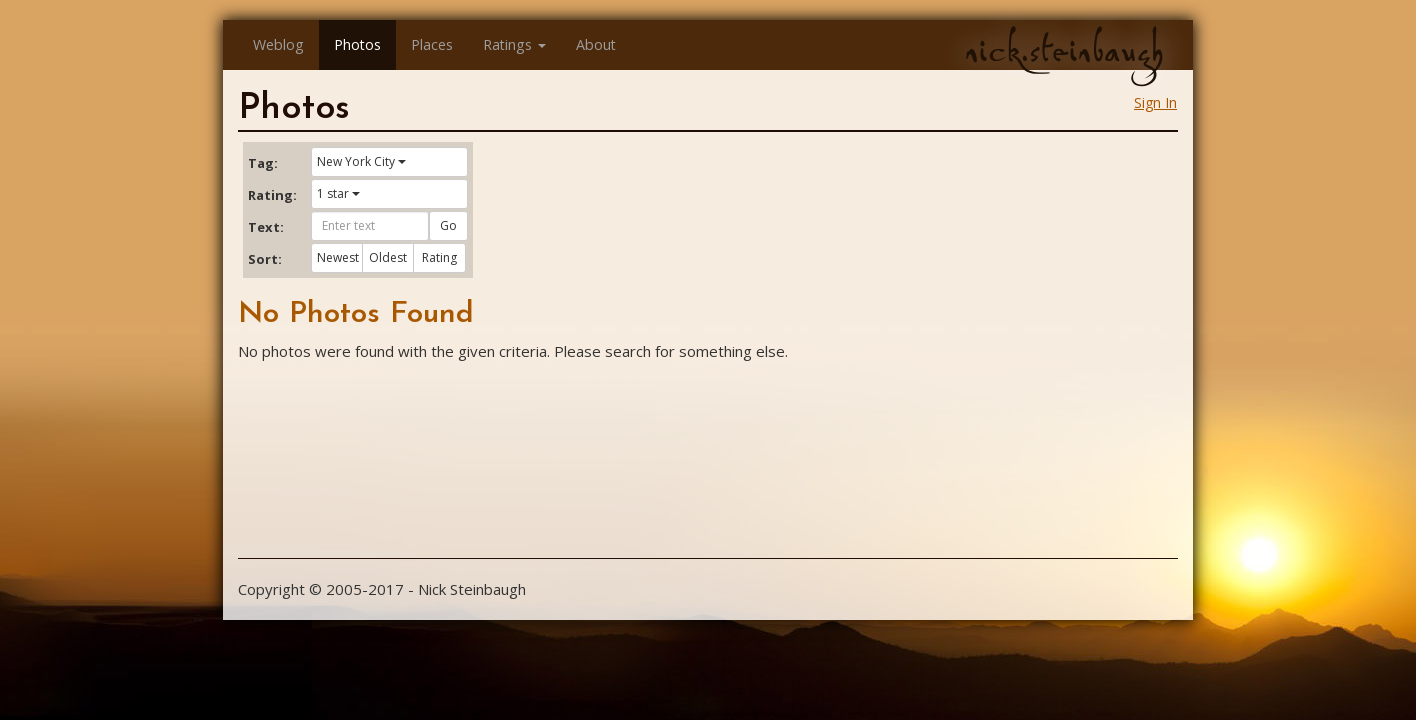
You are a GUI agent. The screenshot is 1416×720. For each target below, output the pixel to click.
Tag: (263, 163)
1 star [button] (338, 193)
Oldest (388, 257)
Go (448, 225)
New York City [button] (361, 161)
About (596, 44)
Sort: (265, 259)
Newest (338, 257)
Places (432, 44)
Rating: (272, 195)
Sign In (1155, 102)
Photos (357, 44)
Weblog (278, 44)
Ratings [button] (514, 44)
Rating (439, 257)
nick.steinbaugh (1064, 51)
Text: (266, 227)
